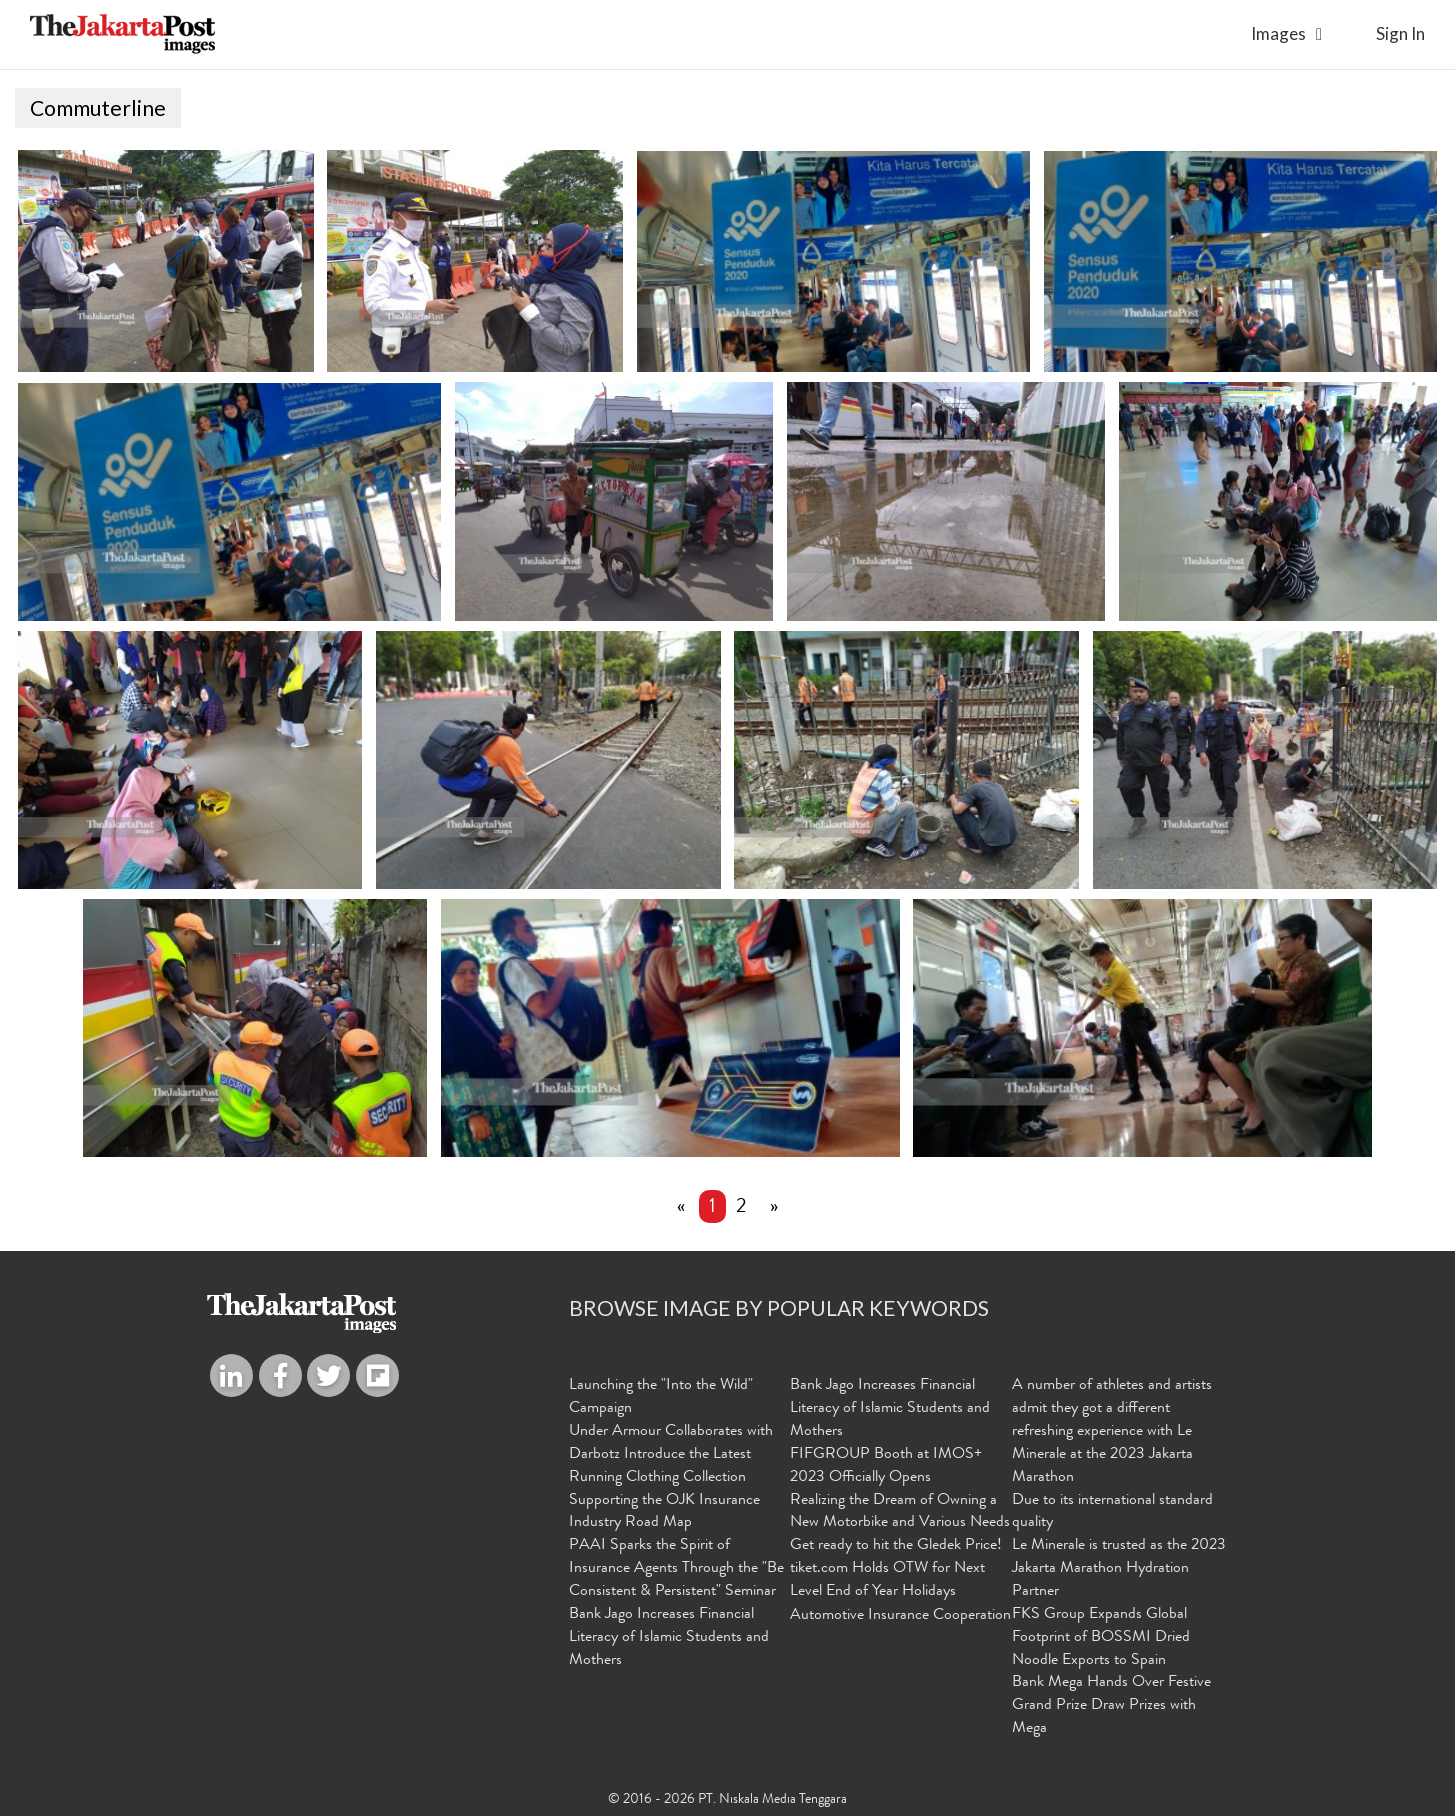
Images (1278, 33)
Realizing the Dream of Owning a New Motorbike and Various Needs (900, 1511)
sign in (1400, 33)
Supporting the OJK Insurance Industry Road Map (664, 1511)
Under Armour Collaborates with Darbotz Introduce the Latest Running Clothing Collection (671, 1455)
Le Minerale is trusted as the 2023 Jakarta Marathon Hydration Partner (1119, 1569)
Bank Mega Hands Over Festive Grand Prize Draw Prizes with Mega (1111, 1706)
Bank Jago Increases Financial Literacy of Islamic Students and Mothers (669, 1637)
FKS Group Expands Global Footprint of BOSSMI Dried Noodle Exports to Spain (1101, 1637)
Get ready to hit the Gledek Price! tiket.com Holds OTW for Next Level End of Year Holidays (896, 1569)
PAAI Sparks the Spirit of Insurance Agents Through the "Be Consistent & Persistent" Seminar (676, 1569)
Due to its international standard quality (1112, 1511)
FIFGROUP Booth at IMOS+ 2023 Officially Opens (886, 1465)
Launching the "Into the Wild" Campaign (661, 1397)
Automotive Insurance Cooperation (900, 1615)
